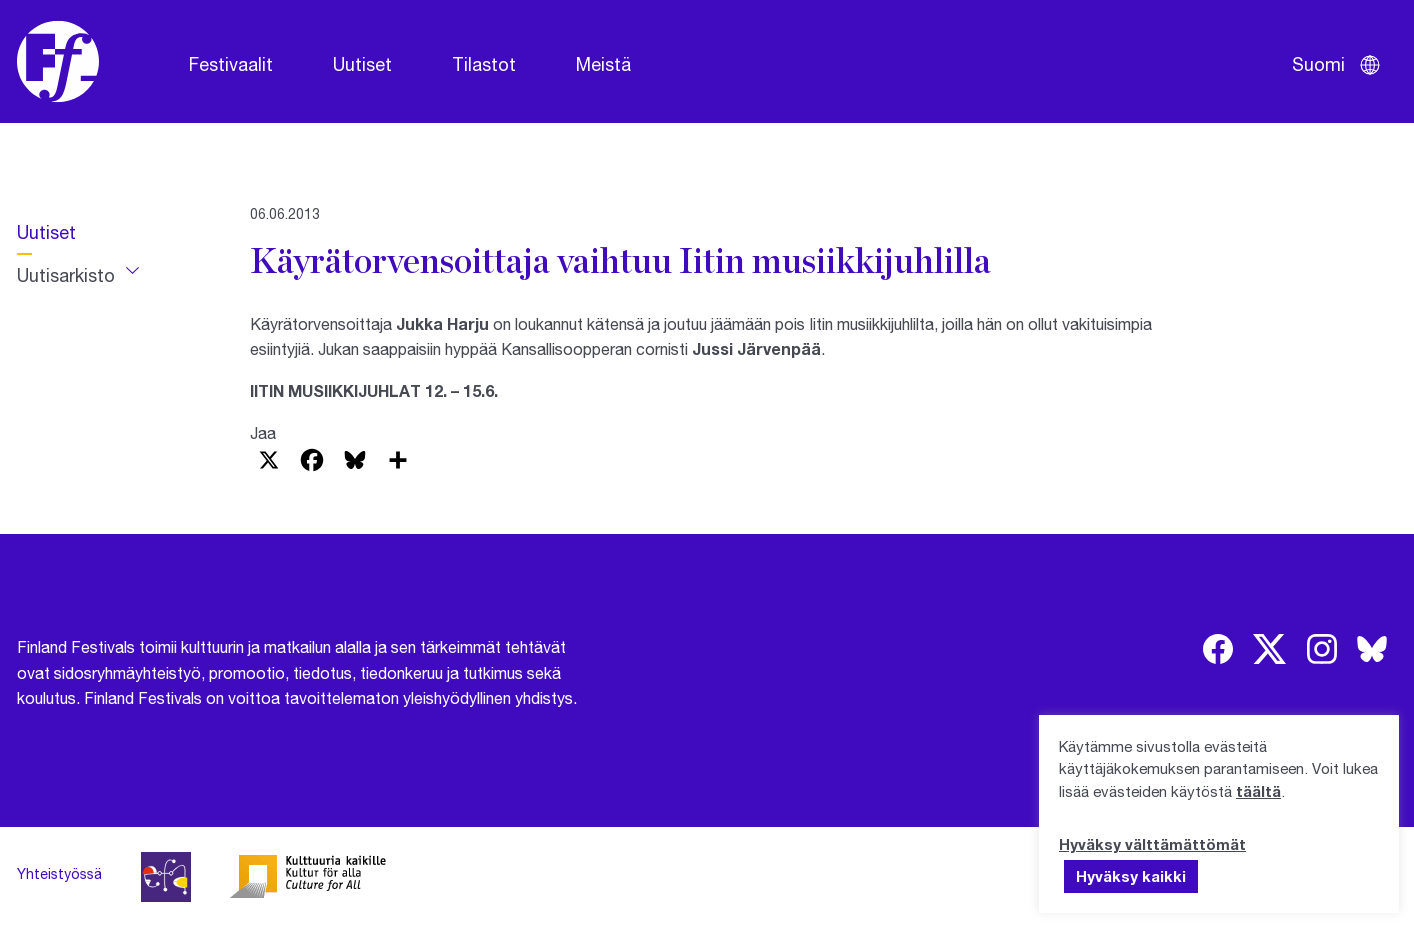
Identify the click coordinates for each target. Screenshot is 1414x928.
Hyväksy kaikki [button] (1131, 876)
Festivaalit (231, 64)
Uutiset (362, 64)
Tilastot (484, 64)
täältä (1258, 791)
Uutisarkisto (66, 275)
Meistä (603, 64)
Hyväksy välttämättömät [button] (1152, 844)
